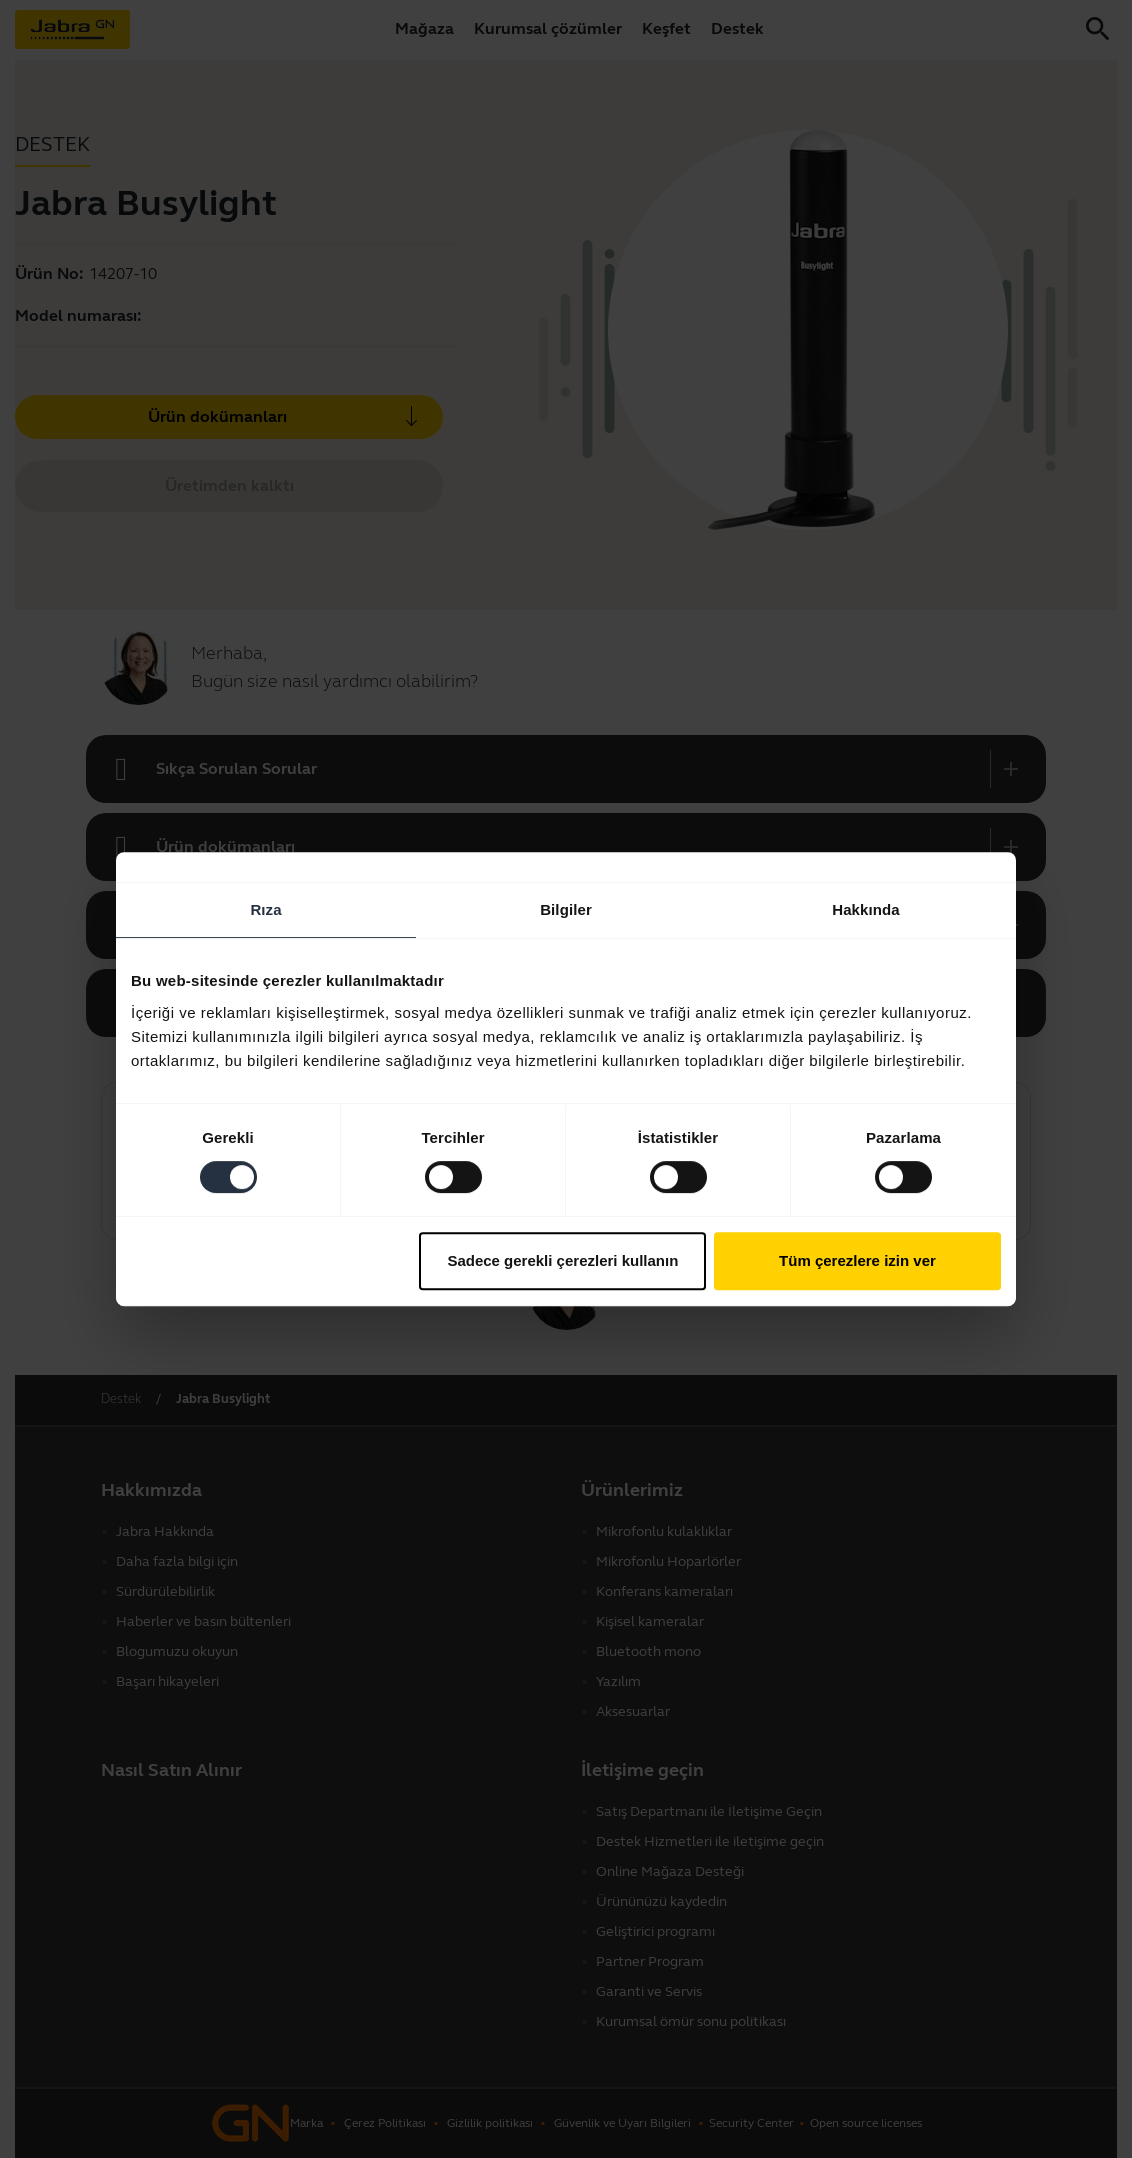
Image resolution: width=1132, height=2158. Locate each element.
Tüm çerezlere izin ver (857, 1260)
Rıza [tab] (265, 909)
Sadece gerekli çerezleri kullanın (562, 1260)
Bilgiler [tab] (566, 909)
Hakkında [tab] (866, 909)
